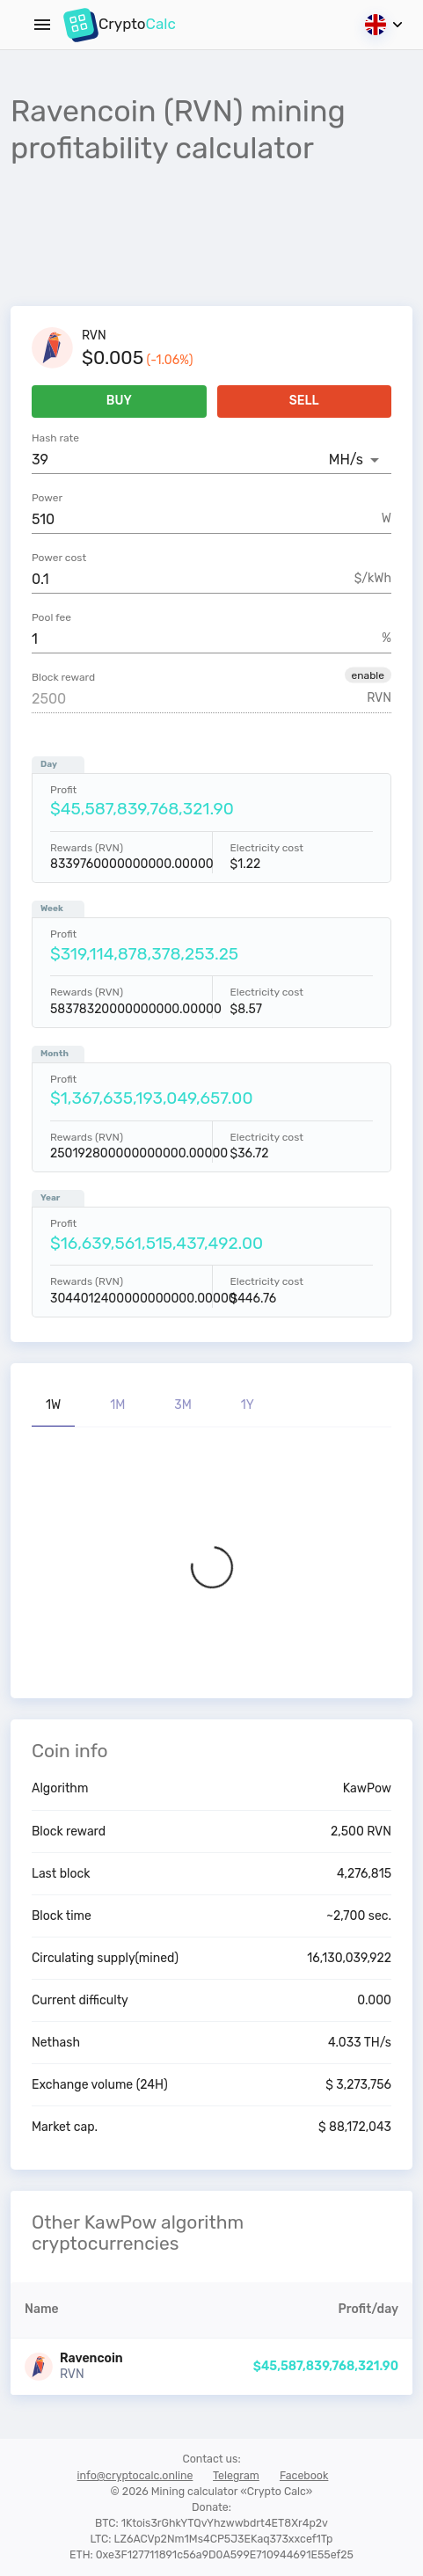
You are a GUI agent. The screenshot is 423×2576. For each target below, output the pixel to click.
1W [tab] (53, 1404)
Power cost (59, 557)
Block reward (63, 677)
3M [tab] (183, 1404)
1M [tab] (117, 1404)
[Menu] (42, 25)
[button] (368, 674)
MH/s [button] (346, 459)
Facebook (304, 2475)
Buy (119, 401)
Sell (304, 401)
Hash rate (55, 438)
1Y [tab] (247, 1404)
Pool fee (51, 617)
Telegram (236, 2475)
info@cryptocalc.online (135, 2475)
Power (47, 498)
